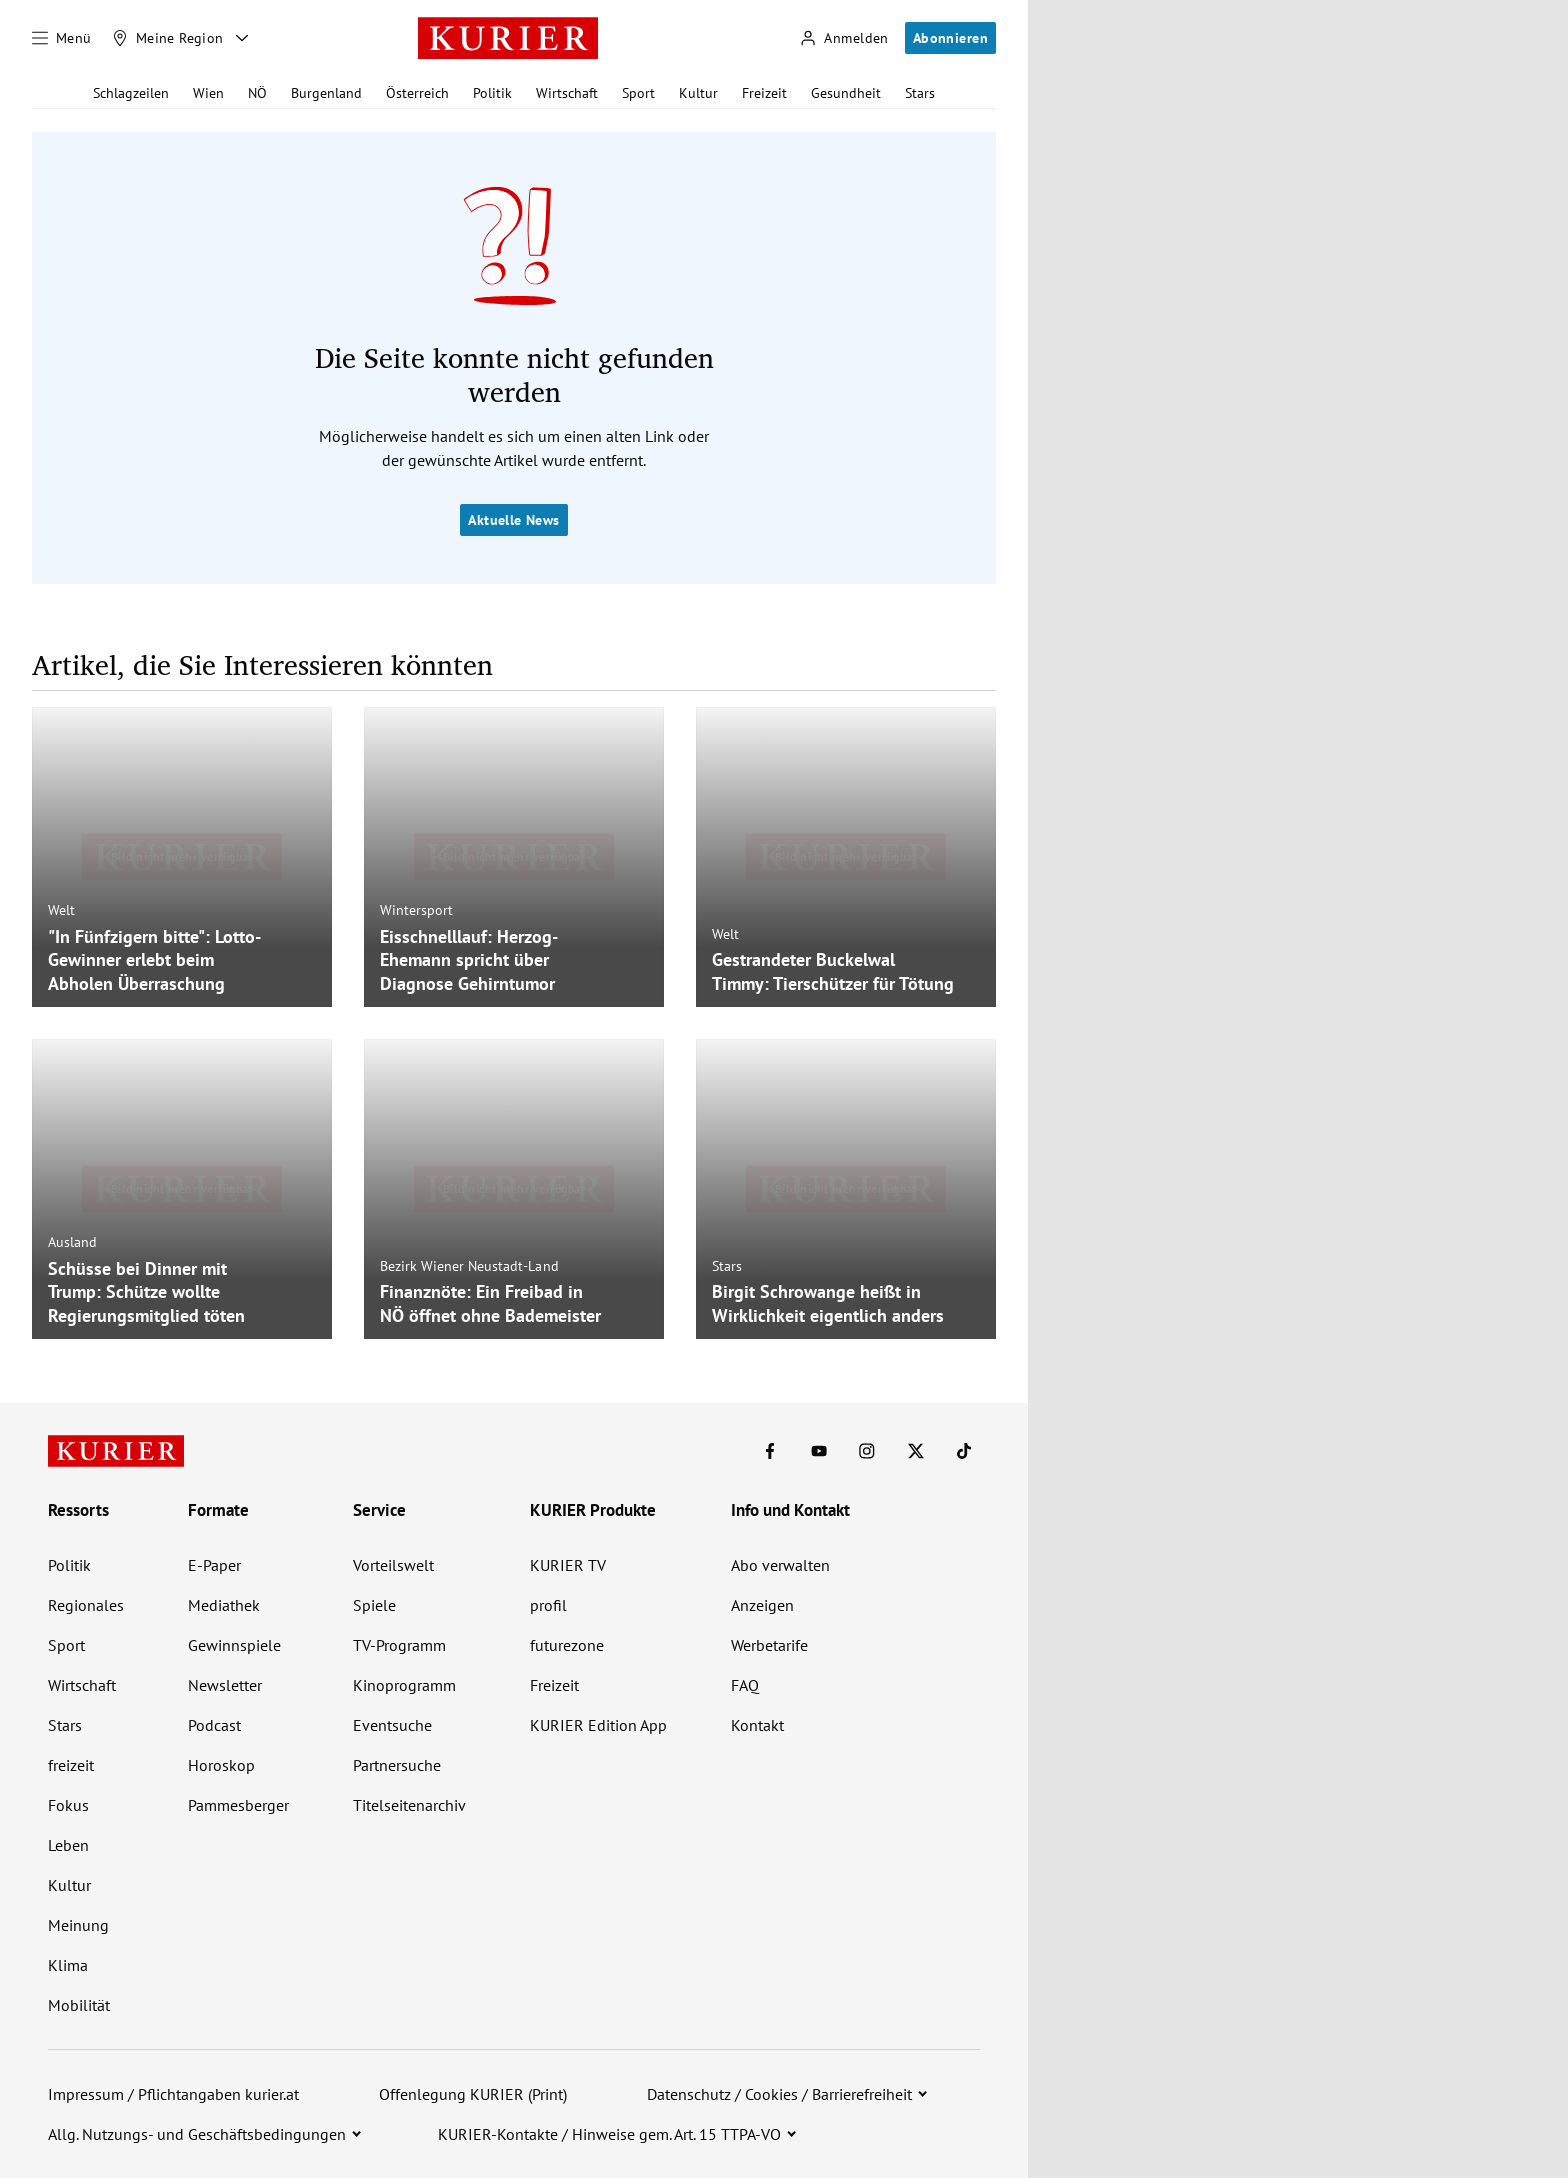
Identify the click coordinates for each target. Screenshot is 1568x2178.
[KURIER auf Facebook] (770, 1451)
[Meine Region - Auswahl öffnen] (242, 38)
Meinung (78, 1925)
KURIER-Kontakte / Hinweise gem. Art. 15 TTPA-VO (609, 2134)
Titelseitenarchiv (409, 1805)
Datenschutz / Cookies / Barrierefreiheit (779, 2094)
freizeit (71, 1765)
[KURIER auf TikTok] (964, 1451)
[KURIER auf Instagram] (867, 1451)
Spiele (374, 1605)
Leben (68, 1845)
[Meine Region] (168, 38)
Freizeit (764, 93)
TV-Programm (399, 1645)
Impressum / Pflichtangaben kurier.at (173, 2094)
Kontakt (757, 1725)
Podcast (214, 1725)
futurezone (567, 1645)
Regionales (86, 1605)
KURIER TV (568, 1565)
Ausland (72, 1242)
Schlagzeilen (131, 93)
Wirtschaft (567, 93)
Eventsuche (392, 1725)
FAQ (745, 1685)
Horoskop (221, 1765)
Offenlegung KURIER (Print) (473, 2094)
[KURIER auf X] (916, 1451)
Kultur (698, 93)
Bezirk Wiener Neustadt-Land (469, 1266)
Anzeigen (762, 1605)
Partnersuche (397, 1765)
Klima (68, 1965)
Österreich (417, 93)
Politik (492, 93)
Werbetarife (769, 1645)
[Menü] (62, 38)
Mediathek (224, 1605)
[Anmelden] (844, 38)
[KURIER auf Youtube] (819, 1451)
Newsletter (225, 1685)
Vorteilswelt (393, 1565)
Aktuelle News (513, 520)
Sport (638, 93)
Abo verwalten (780, 1565)
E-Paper (214, 1565)
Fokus (68, 1805)
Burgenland (326, 93)
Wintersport (416, 910)
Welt (61, 910)
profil (548, 1605)
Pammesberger (238, 1805)
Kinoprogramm (404, 1685)
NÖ (257, 93)
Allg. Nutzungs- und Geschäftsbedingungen (197, 2134)
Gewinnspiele (234, 1645)
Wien (208, 93)
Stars (920, 93)
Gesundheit (846, 93)
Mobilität (79, 2005)
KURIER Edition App (598, 1725)
